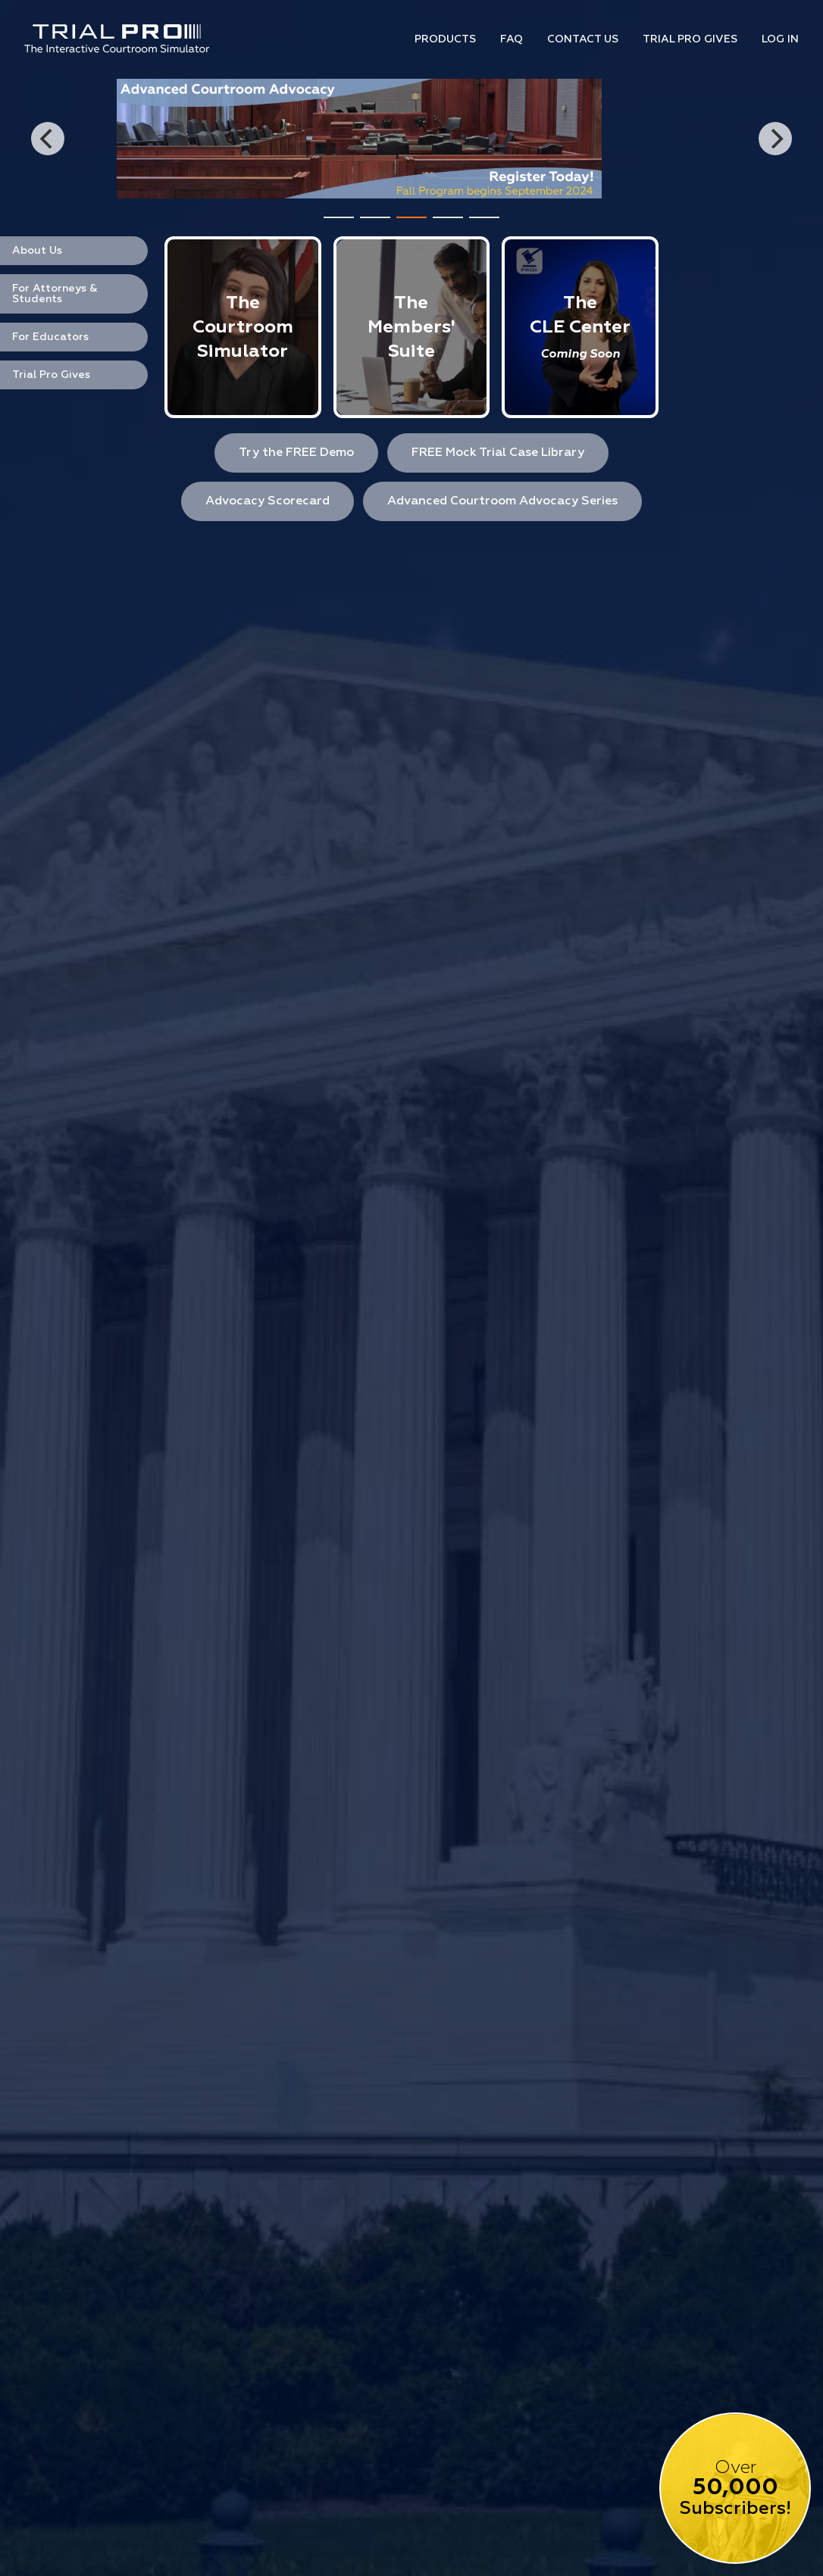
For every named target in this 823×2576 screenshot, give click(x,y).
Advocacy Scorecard (267, 501)
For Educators (50, 337)
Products (445, 39)
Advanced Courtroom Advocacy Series (502, 501)
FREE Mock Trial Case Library (498, 453)
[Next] (775, 138)
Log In (780, 39)
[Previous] (47, 138)
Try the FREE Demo (296, 453)
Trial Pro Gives (690, 39)
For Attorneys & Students (55, 293)
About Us (37, 250)
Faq (511, 39)
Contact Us (582, 39)
